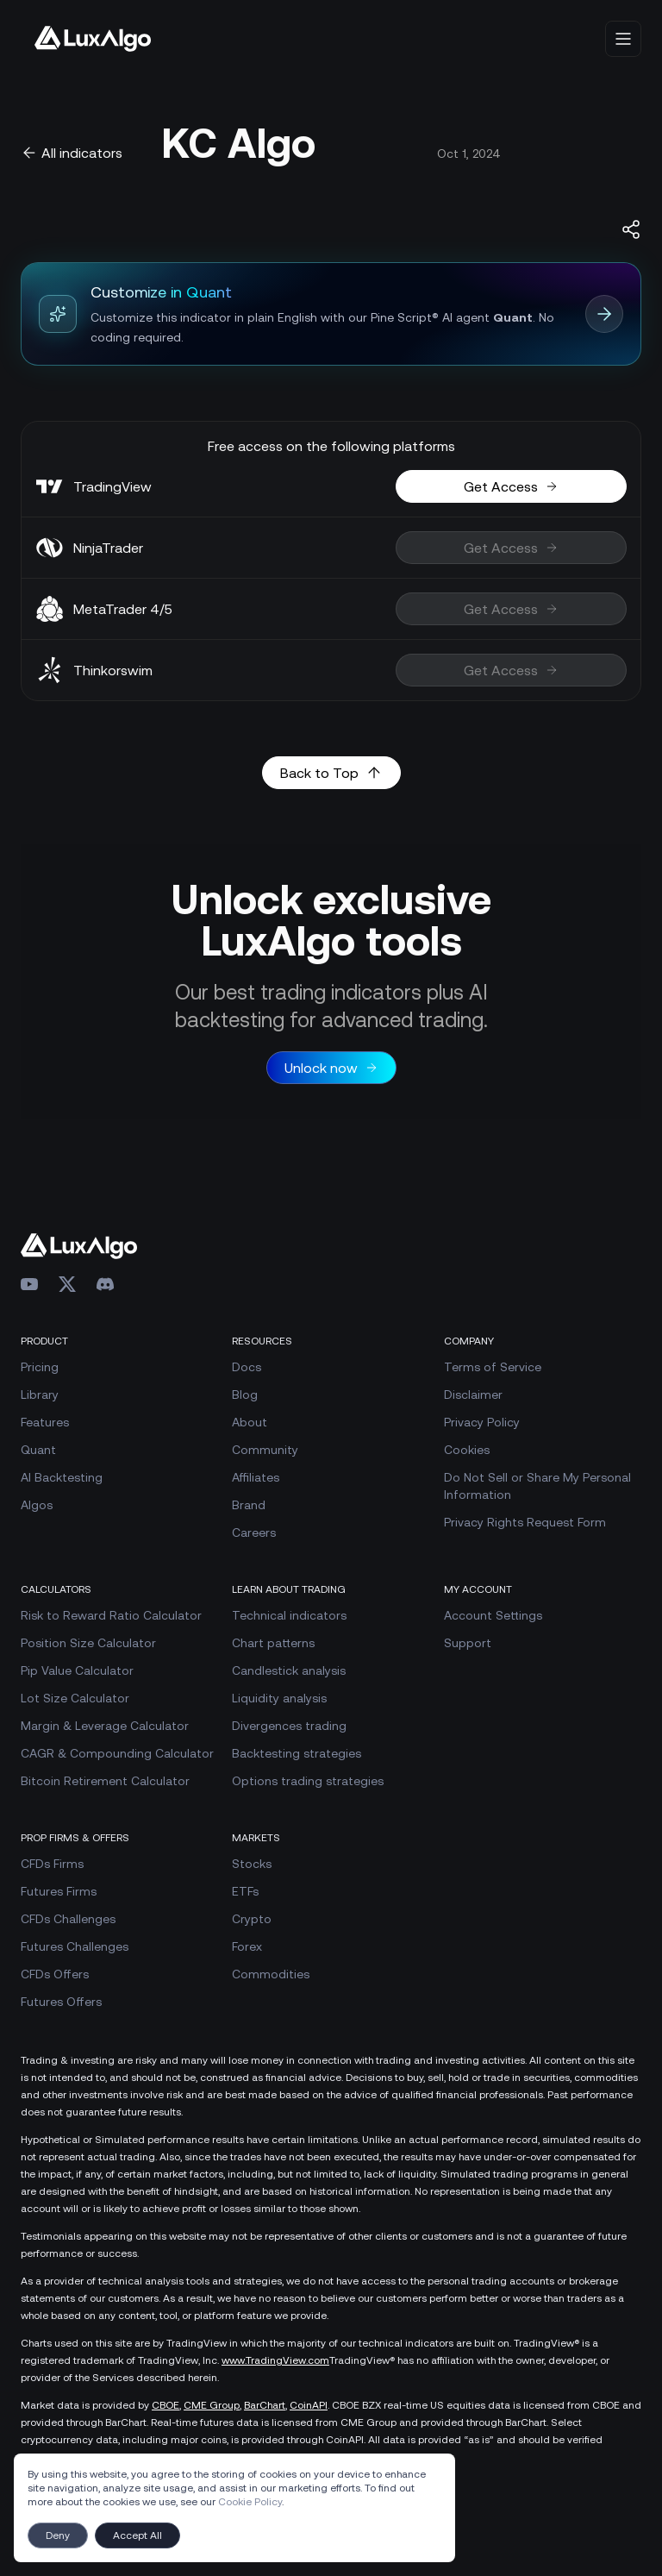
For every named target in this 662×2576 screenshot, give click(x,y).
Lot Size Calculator (75, 1698)
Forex (247, 1946)
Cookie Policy (250, 2502)
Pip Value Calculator (77, 1670)
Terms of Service (492, 1367)
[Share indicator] (631, 229)
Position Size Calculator (88, 1643)
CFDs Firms (52, 1864)
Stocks (252, 1864)
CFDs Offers (55, 1974)
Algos (37, 1505)
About (249, 1422)
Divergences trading (289, 1726)
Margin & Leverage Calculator (105, 1726)
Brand (248, 1505)
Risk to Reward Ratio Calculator (111, 1615)
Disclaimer (473, 1394)
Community (265, 1450)
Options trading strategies (308, 1781)
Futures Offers (61, 2002)
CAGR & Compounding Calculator (117, 1753)
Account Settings (493, 1615)
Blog (245, 1394)
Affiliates (255, 1477)
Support (467, 1643)
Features (45, 1422)
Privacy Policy (482, 1422)
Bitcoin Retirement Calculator (105, 1781)
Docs (246, 1367)
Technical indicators (289, 1615)
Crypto (252, 1919)
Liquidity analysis (279, 1698)
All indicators (71, 152)
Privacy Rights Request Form (525, 1522)
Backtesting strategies (296, 1753)
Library (40, 1394)
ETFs (245, 1891)
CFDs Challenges (68, 1919)
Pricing (40, 1367)
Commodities (270, 1974)
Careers (254, 1532)
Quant (38, 1450)
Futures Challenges (74, 1946)
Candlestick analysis (289, 1670)
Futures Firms (59, 1891)
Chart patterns (273, 1643)
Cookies (467, 1450)
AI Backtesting (62, 1477)
